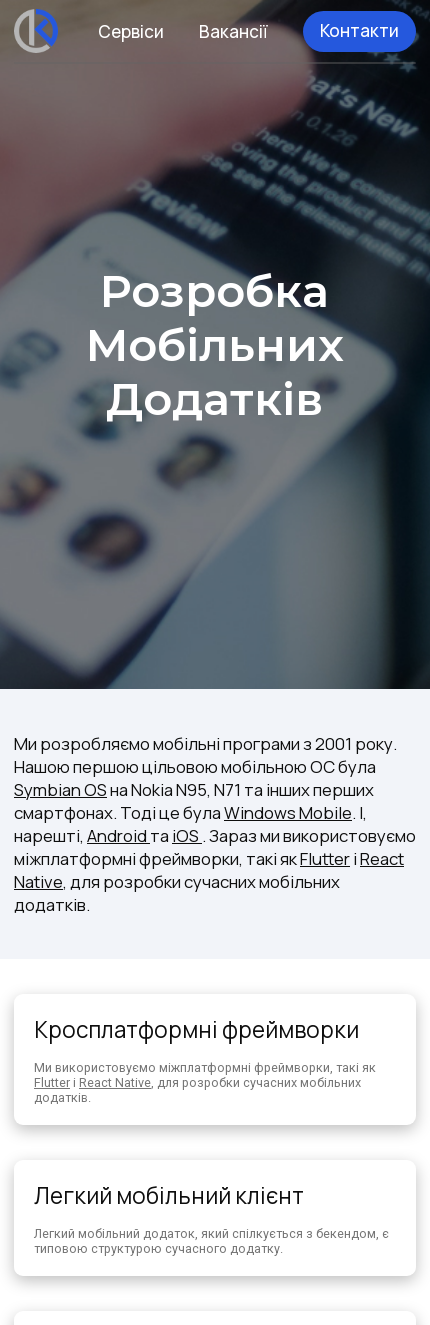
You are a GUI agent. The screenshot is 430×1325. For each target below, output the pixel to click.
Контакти (359, 30)
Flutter (325, 858)
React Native (115, 1082)
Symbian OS (60, 789)
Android (118, 835)
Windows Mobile (288, 812)
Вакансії (233, 31)
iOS (187, 835)
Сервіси (131, 31)
